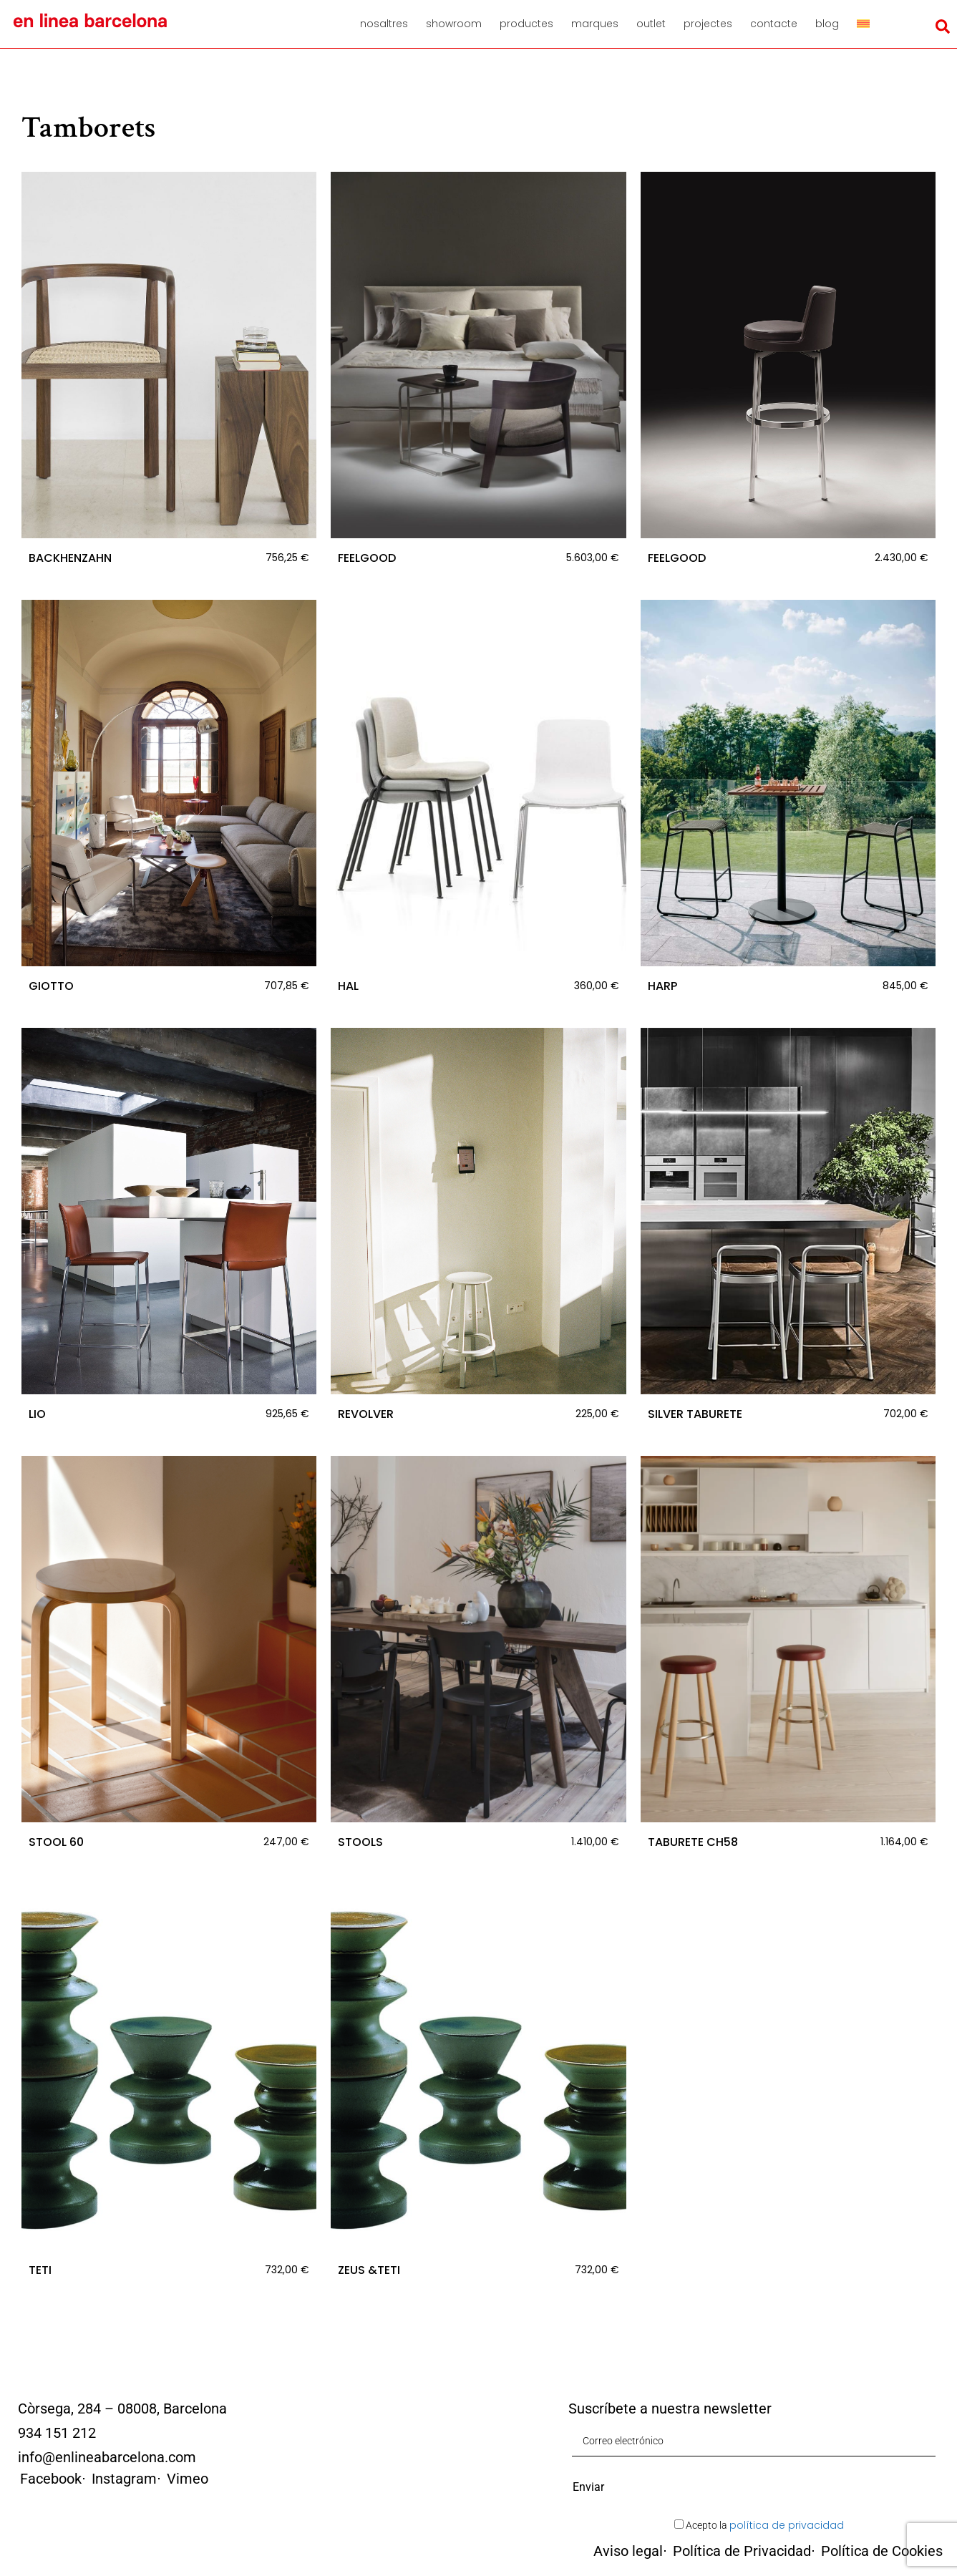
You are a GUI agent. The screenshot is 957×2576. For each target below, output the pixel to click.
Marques (594, 23)
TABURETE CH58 (693, 1842)
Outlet (651, 23)
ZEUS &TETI (369, 2270)
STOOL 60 (56, 1842)
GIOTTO (51, 986)
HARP (662, 986)
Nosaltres (384, 23)
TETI (40, 2270)
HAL (348, 986)
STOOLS (360, 1842)
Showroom (454, 23)
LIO (37, 1414)
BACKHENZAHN (70, 558)
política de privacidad (786, 2525)
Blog (827, 23)
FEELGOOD (367, 558)
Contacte (773, 23)
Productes (526, 23)
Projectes (708, 23)
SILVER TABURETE (695, 1414)
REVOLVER (366, 1414)
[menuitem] (863, 23)
